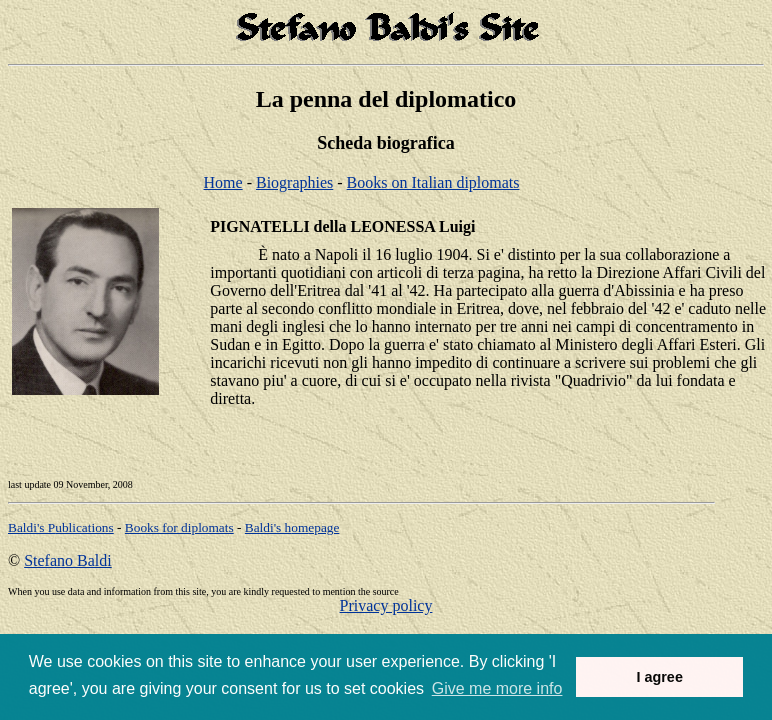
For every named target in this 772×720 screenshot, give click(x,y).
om (292, 527)
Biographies (294, 182)
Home (223, 182)
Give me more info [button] (497, 688)
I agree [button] (659, 677)
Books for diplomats (179, 527)
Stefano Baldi (68, 560)
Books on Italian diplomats (433, 182)
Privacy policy (386, 605)
